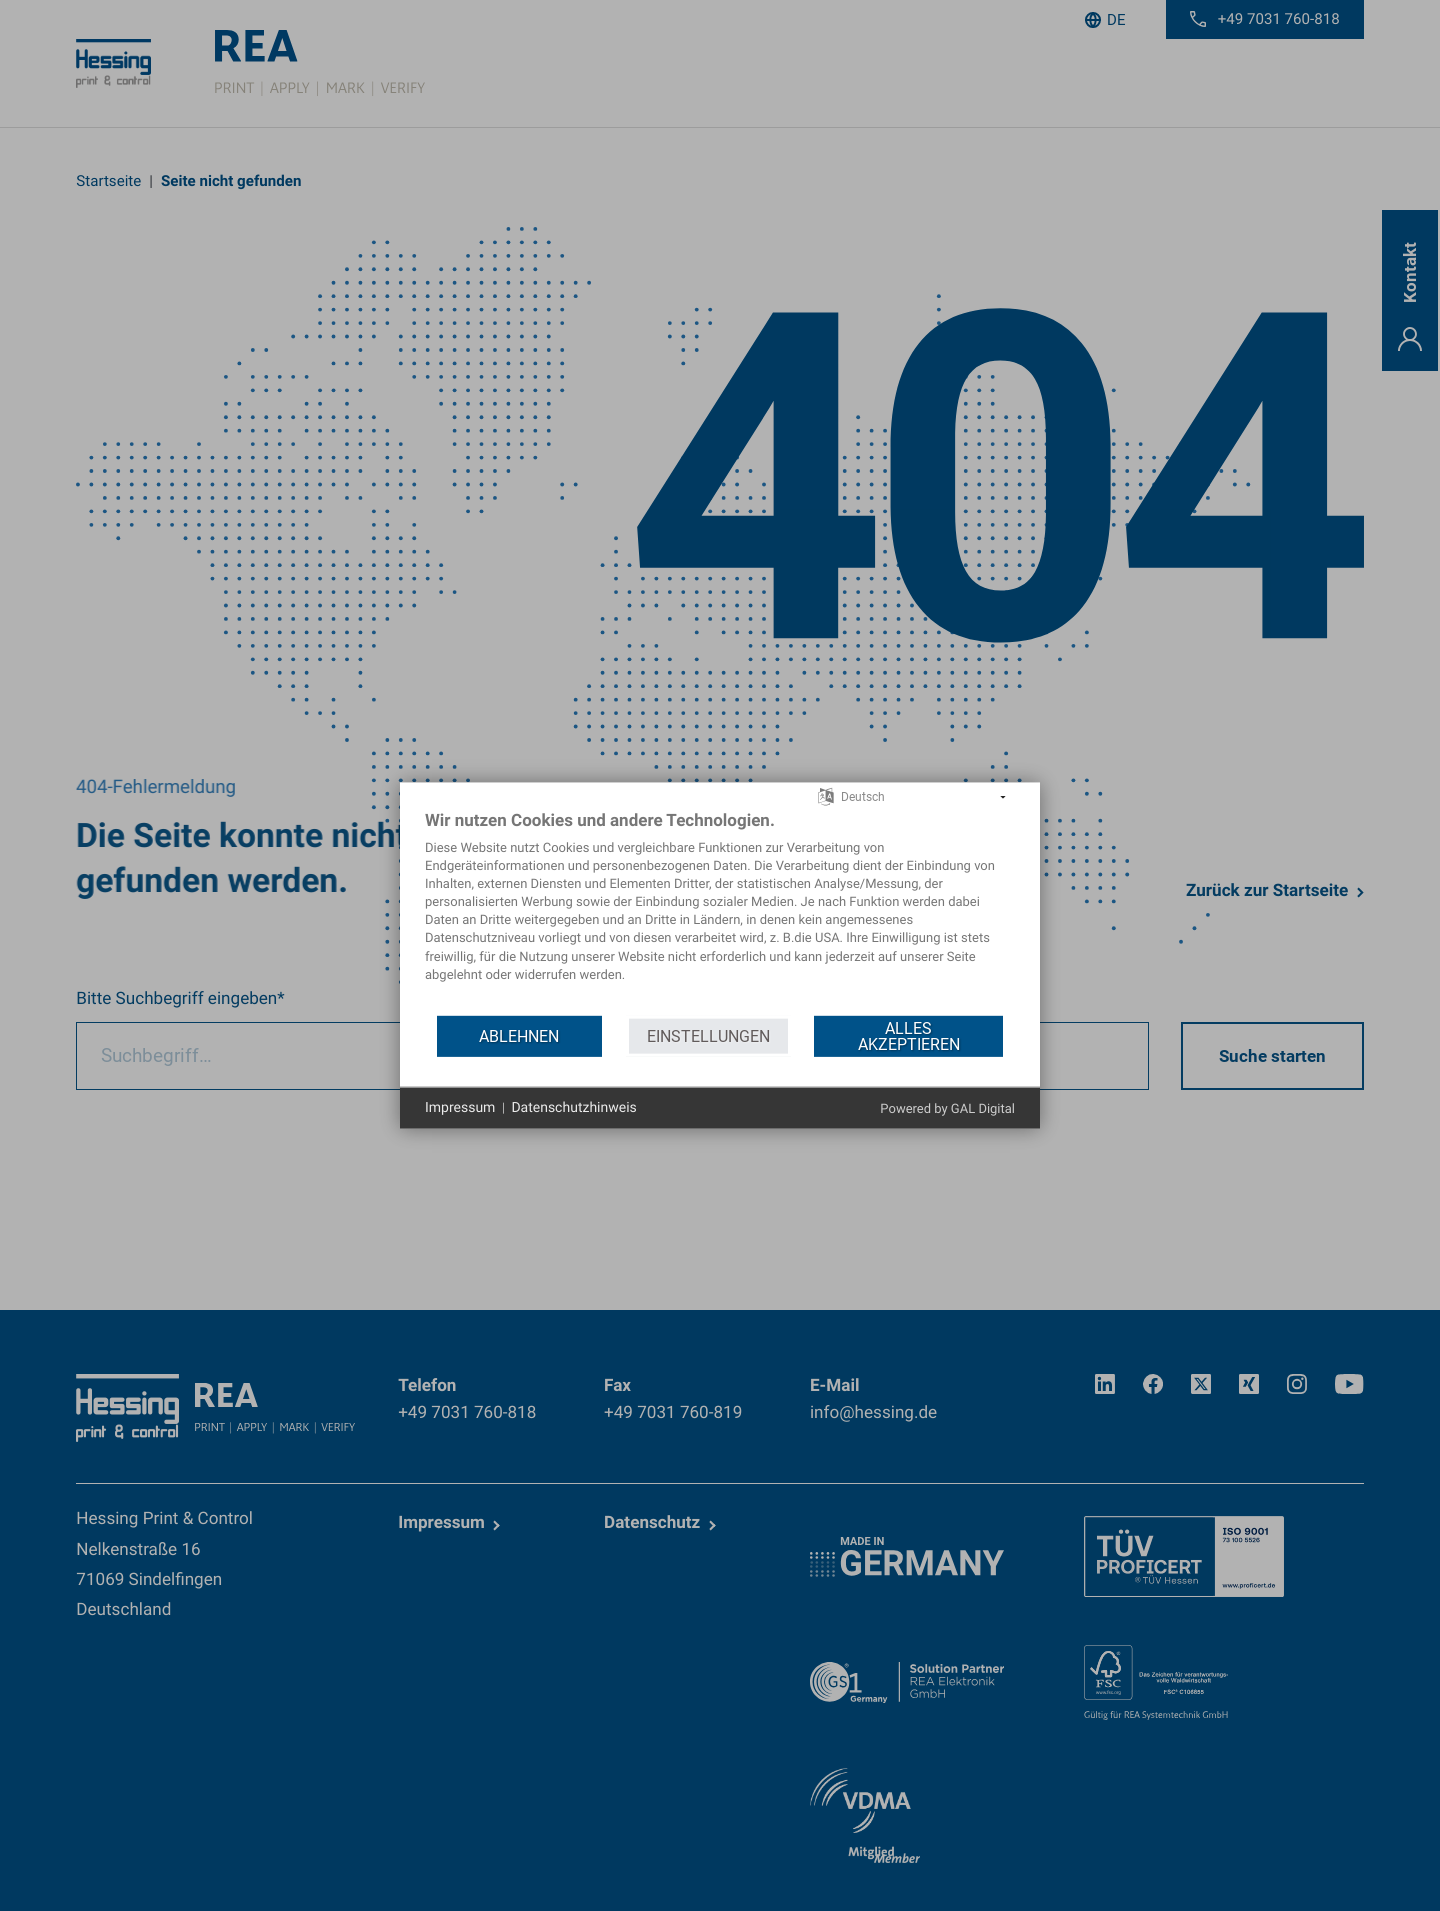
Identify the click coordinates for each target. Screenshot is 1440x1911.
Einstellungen (708, 1035)
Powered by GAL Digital (947, 1109)
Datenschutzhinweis (573, 1107)
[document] (720, 911)
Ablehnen (519, 1035)
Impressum (460, 1107)
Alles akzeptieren (909, 1035)
